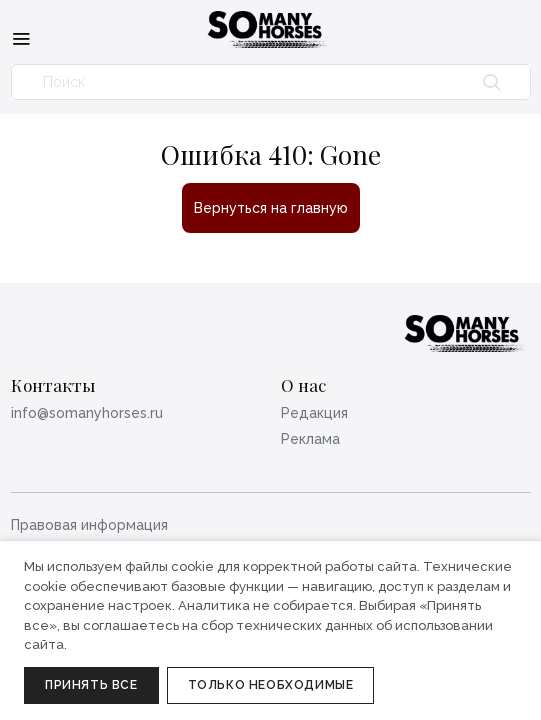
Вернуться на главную (271, 208)
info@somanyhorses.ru (87, 413)
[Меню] (21, 38)
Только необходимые (271, 685)
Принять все (91, 685)
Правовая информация (89, 525)
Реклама (310, 439)
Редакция (314, 413)
